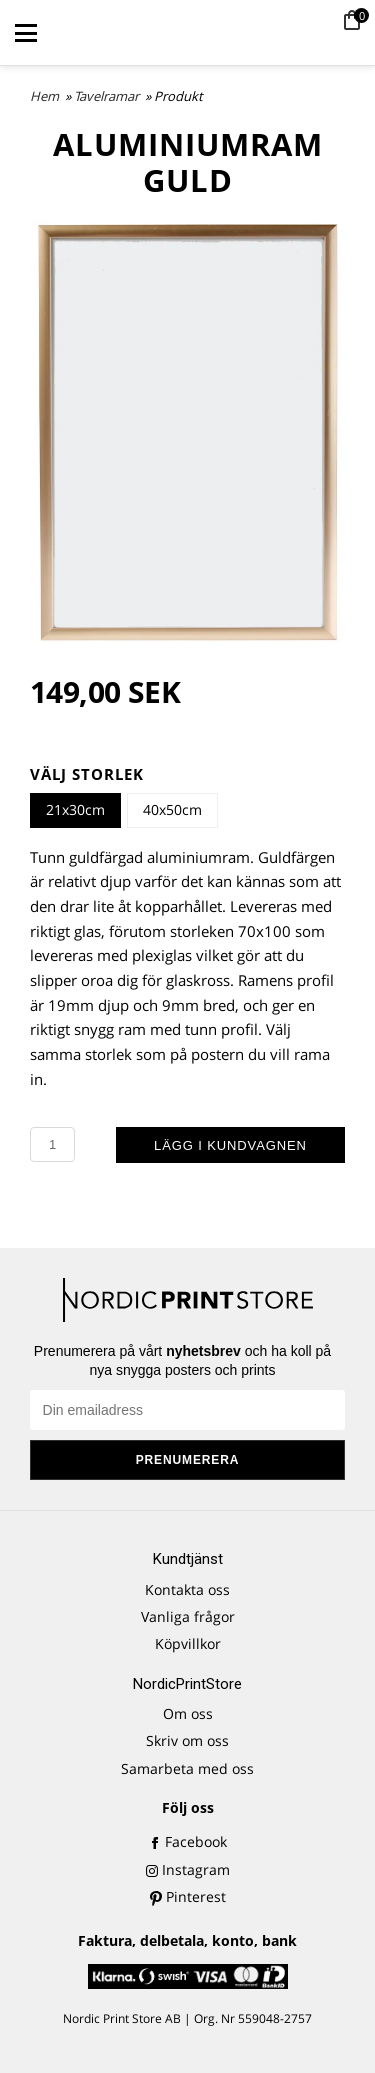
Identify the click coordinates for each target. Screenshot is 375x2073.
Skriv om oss (187, 1740)
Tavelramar (108, 96)
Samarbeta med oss (187, 1768)
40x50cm (172, 809)
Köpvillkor (188, 1643)
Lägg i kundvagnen (230, 1145)
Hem (44, 96)
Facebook (188, 1841)
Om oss (188, 1713)
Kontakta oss (187, 1589)
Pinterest (188, 1896)
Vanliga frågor (188, 1616)
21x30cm (75, 809)
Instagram (188, 1869)
